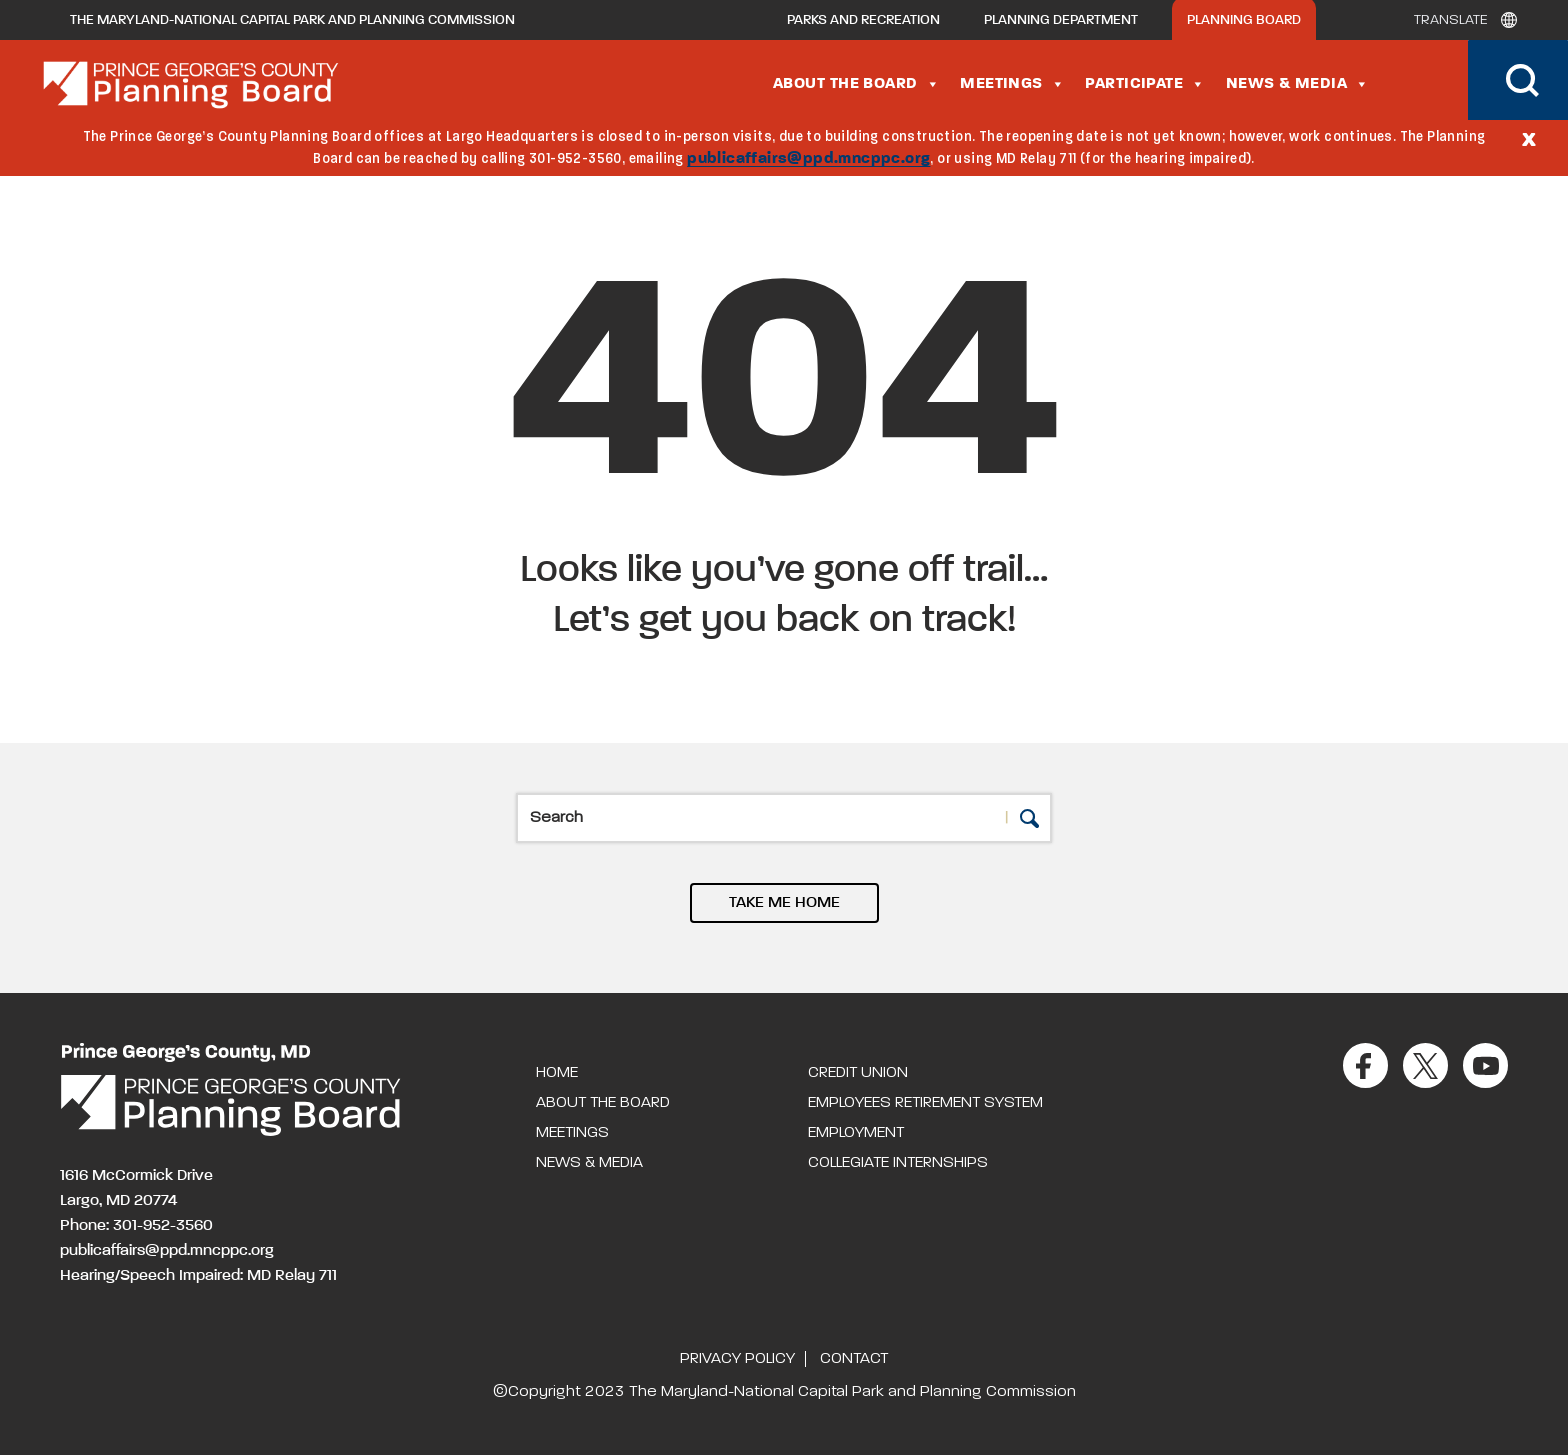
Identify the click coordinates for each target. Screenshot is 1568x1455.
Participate (1145, 84)
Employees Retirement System (925, 1103)
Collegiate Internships (898, 1163)
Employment (856, 1133)
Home (557, 1073)
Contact (854, 1359)
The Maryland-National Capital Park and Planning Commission (292, 20)
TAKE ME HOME (784, 903)
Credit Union (858, 1073)
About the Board (856, 84)
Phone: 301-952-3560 (136, 1226)
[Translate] (1460, 20)
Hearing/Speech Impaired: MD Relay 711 (198, 1276)
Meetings (1012, 84)
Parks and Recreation (863, 20)
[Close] (1529, 138)
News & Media (1298, 84)
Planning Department (1061, 20)
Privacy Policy (737, 1359)
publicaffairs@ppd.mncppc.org (808, 159)
